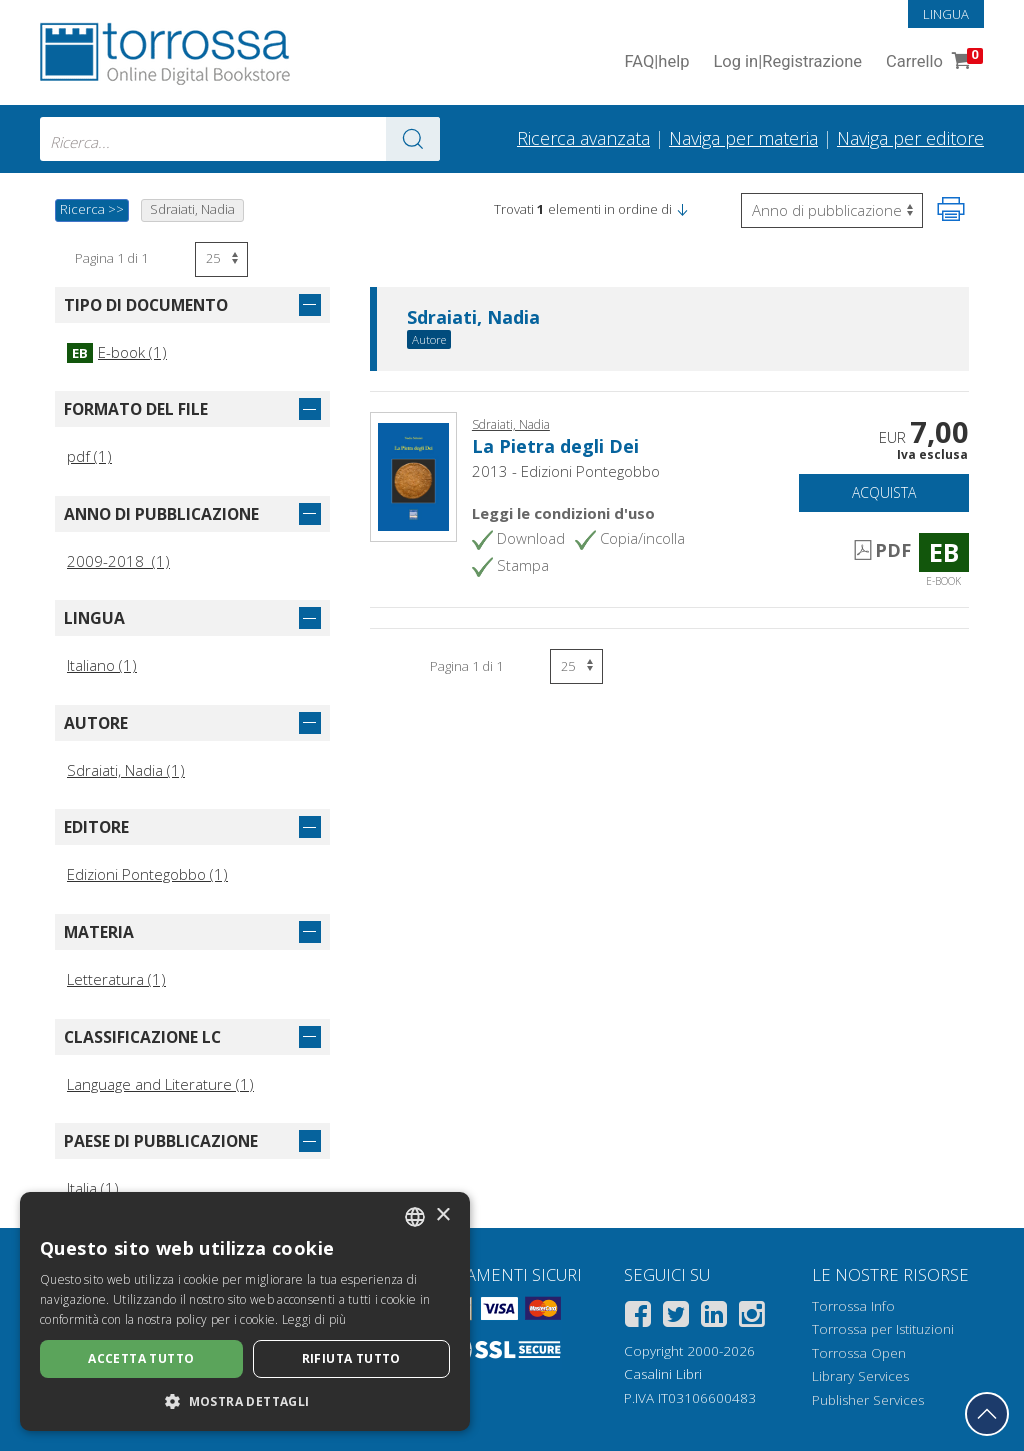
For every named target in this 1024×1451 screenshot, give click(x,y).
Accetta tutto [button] (141, 1358)
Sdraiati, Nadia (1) (126, 770)
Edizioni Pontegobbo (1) (147, 874)
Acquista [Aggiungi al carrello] (884, 492)
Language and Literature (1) (160, 1084)
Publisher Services (868, 1400)
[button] (682, 209)
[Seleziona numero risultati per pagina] (221, 259)
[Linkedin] (714, 1317)
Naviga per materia (743, 138)
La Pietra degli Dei (555, 446)
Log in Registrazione (787, 62)
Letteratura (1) (116, 979)
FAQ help (656, 62)
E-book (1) (117, 352)
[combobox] (240, 139)
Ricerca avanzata (583, 138)
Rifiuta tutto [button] (351, 1358)
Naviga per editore (910, 138)
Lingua (946, 14)
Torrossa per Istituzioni (883, 1329)
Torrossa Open (859, 1353)
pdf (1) (89, 456)
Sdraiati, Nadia (473, 318)
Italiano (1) (102, 665)
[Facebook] (638, 1317)
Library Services (860, 1376)
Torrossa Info (853, 1306)
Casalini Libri (663, 1374)
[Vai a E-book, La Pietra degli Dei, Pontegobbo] (413, 475)
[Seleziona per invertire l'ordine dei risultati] (832, 210)
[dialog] (245, 1311)
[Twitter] (676, 1317)
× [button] (442, 1215)
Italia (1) (93, 1188)
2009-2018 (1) (118, 561)
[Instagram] (752, 1317)
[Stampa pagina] (951, 209)
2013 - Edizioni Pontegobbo (566, 471)
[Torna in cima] (987, 1414)
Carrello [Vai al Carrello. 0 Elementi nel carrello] (932, 62)
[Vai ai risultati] (413, 139)
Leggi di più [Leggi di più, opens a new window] (314, 1319)
